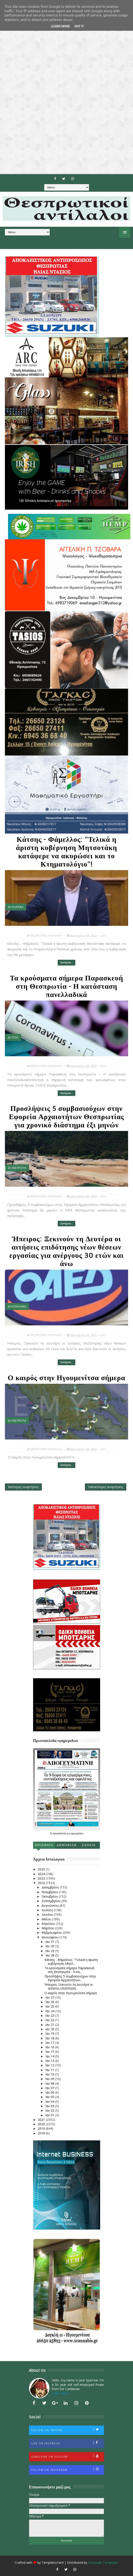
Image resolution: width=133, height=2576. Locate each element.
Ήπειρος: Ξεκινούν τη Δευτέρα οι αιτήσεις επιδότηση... (68, 1986)
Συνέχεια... (66, 962)
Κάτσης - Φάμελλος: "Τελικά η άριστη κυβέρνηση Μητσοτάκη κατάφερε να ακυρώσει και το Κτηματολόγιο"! (66, 852)
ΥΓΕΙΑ (15, 1037)
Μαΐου (47, 1919)
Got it (79, 26)
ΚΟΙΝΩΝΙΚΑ (19, 1306)
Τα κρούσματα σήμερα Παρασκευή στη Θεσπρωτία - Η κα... (69, 1970)
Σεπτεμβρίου (51, 1901)
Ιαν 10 (50, 2074)
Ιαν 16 (50, 2047)
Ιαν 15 (50, 2051)
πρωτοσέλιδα (60, 1833)
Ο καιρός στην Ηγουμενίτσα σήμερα (66, 1377)
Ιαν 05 (50, 2097)
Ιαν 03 (50, 2106)
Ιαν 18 (50, 2038)
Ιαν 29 (50, 1951)
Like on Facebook (67, 2443)
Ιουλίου (48, 1910)
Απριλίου (49, 1923)
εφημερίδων (77, 1833)
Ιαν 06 (50, 2092)
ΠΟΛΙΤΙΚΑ (17, 907)
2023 (42, 1878)
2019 (42, 2128)
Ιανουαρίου (50, 1937)
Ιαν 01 (50, 2115)
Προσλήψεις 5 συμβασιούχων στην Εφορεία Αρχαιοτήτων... (70, 1978)
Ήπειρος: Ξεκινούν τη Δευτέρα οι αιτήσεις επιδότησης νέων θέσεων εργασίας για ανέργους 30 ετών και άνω (66, 1251)
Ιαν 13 (50, 2061)
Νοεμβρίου (50, 1892)
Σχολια (89, 1845)
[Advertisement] (66, 87)
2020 (42, 2124)
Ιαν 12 (50, 2065)
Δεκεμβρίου (51, 1887)
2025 (42, 1869)
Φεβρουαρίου (52, 1932)
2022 (42, 1883)
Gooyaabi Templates (103, 2562)
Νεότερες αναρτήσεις (23, 1487)
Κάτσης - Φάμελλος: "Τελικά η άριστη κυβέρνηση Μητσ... (71, 1962)
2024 (42, 1874)
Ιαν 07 (50, 2088)
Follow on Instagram (67, 2469)
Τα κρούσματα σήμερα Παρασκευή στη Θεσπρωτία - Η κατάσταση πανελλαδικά (66, 986)
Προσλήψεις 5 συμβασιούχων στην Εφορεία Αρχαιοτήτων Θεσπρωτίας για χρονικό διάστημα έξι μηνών (66, 1116)
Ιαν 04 (50, 2101)
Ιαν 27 (50, 1997)
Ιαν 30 (50, 1946)
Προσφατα (44, 1845)
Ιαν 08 (50, 2083)
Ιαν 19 (50, 2033)
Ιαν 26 (50, 2002)
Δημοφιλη (66, 1845)
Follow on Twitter (67, 2430)
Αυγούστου (51, 1905)
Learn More (60, 26)
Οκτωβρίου (50, 1896)
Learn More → (62, 2393)
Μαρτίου (48, 1928)
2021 (42, 2119)
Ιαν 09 (50, 2079)
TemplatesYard (52, 2562)
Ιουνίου (48, 1914)
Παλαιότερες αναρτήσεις (105, 1487)
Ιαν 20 (50, 2029)
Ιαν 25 (50, 2006)
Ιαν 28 (50, 1955)
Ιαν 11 (50, 2070)
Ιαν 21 (50, 2024)
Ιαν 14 (50, 2056)
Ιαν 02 (50, 2110)
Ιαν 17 (50, 2043)
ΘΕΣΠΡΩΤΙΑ (19, 1168)
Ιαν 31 (50, 1942)
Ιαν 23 (50, 2015)
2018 (42, 2133)
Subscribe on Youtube (67, 2456)
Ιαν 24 (50, 2011)
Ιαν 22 (50, 2020)
